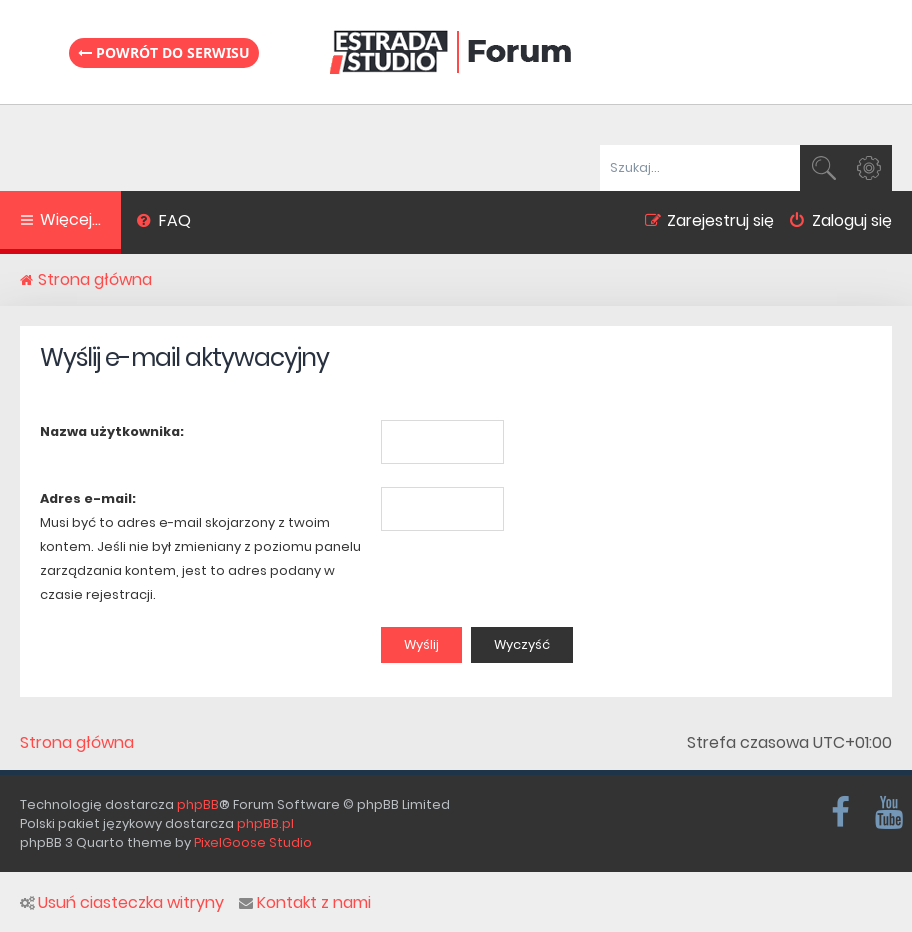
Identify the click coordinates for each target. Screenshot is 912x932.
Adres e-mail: (88, 498)
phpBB (198, 804)
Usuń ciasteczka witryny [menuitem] (122, 903)
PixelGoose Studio (253, 842)
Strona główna (77, 743)
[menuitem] (163, 223)
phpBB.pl (265, 823)
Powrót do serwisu (164, 52)
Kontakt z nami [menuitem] (305, 903)
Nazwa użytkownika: (112, 431)
